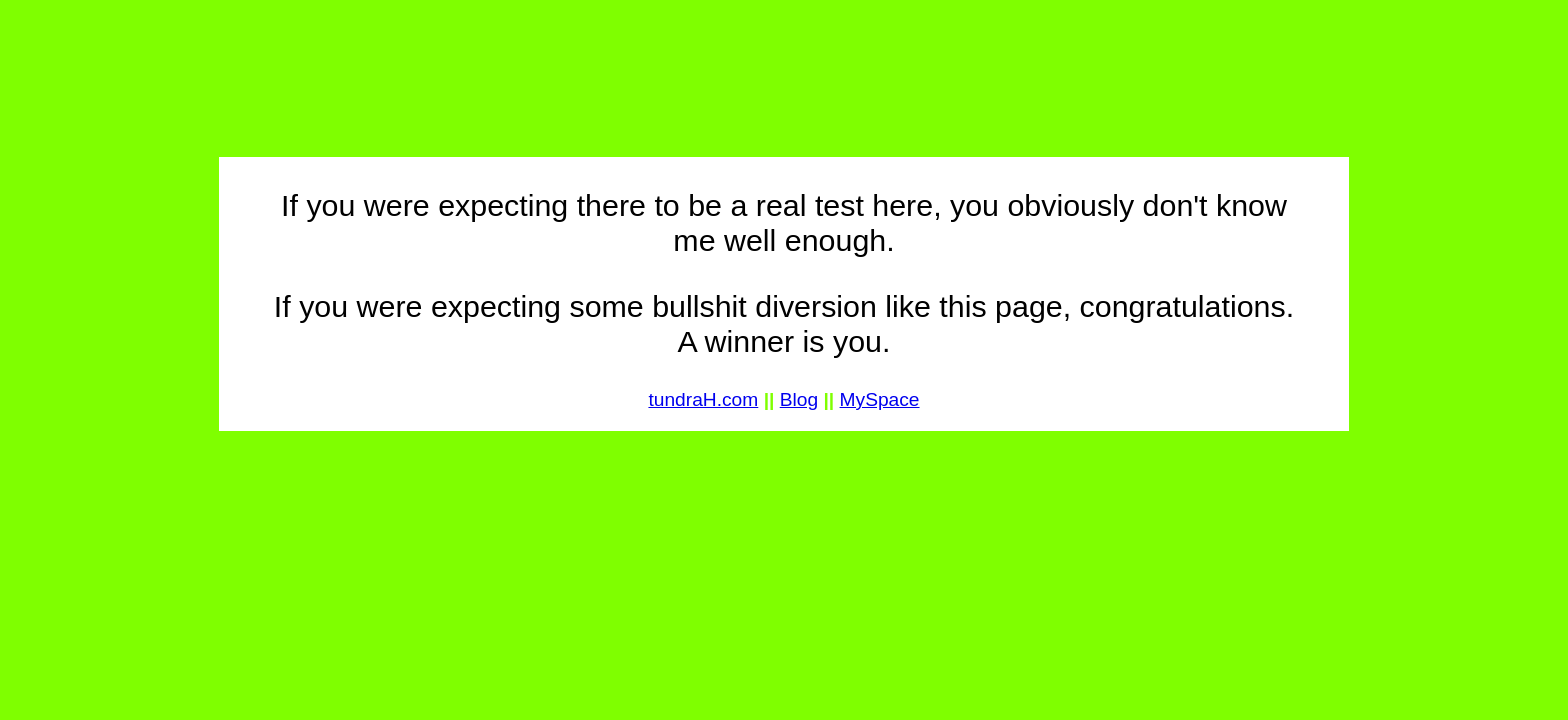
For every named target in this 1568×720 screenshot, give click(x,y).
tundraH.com (703, 399)
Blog (799, 399)
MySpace (880, 399)
